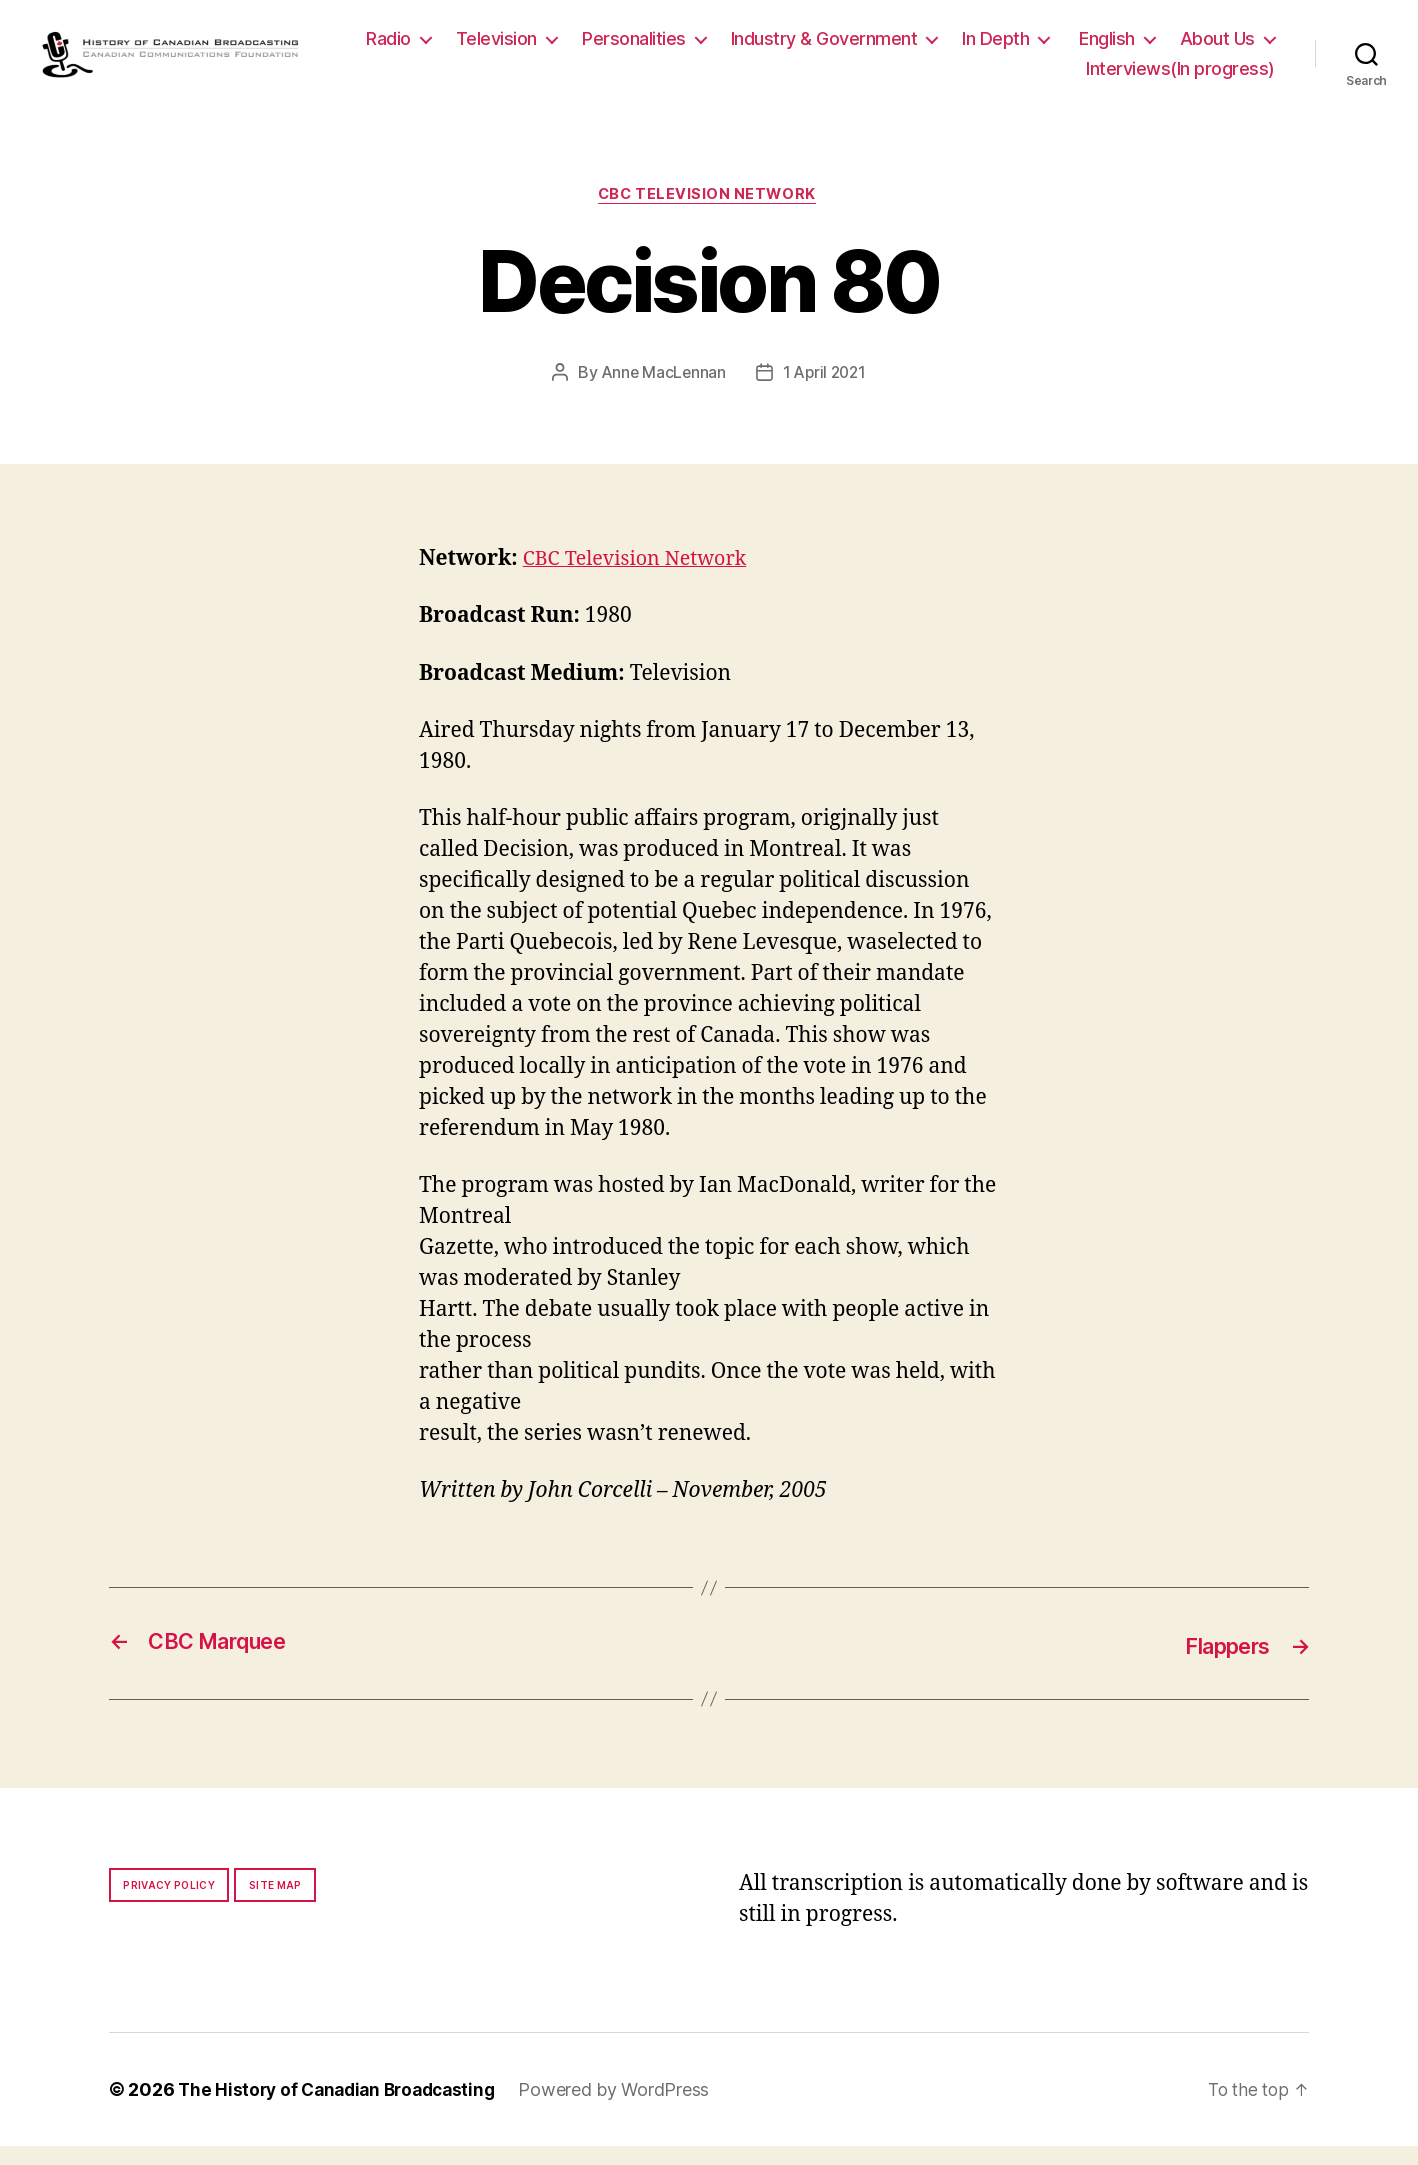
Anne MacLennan (661, 393)
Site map (275, 1904)
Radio (508, 47)
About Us (1003, 77)
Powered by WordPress (628, 2108)
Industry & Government (944, 47)
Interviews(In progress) (1180, 77)
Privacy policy (169, 1904)
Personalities (754, 47)
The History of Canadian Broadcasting (343, 2108)
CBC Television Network (709, 214)
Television (616, 47)
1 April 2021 (826, 393)
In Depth (1115, 47)
